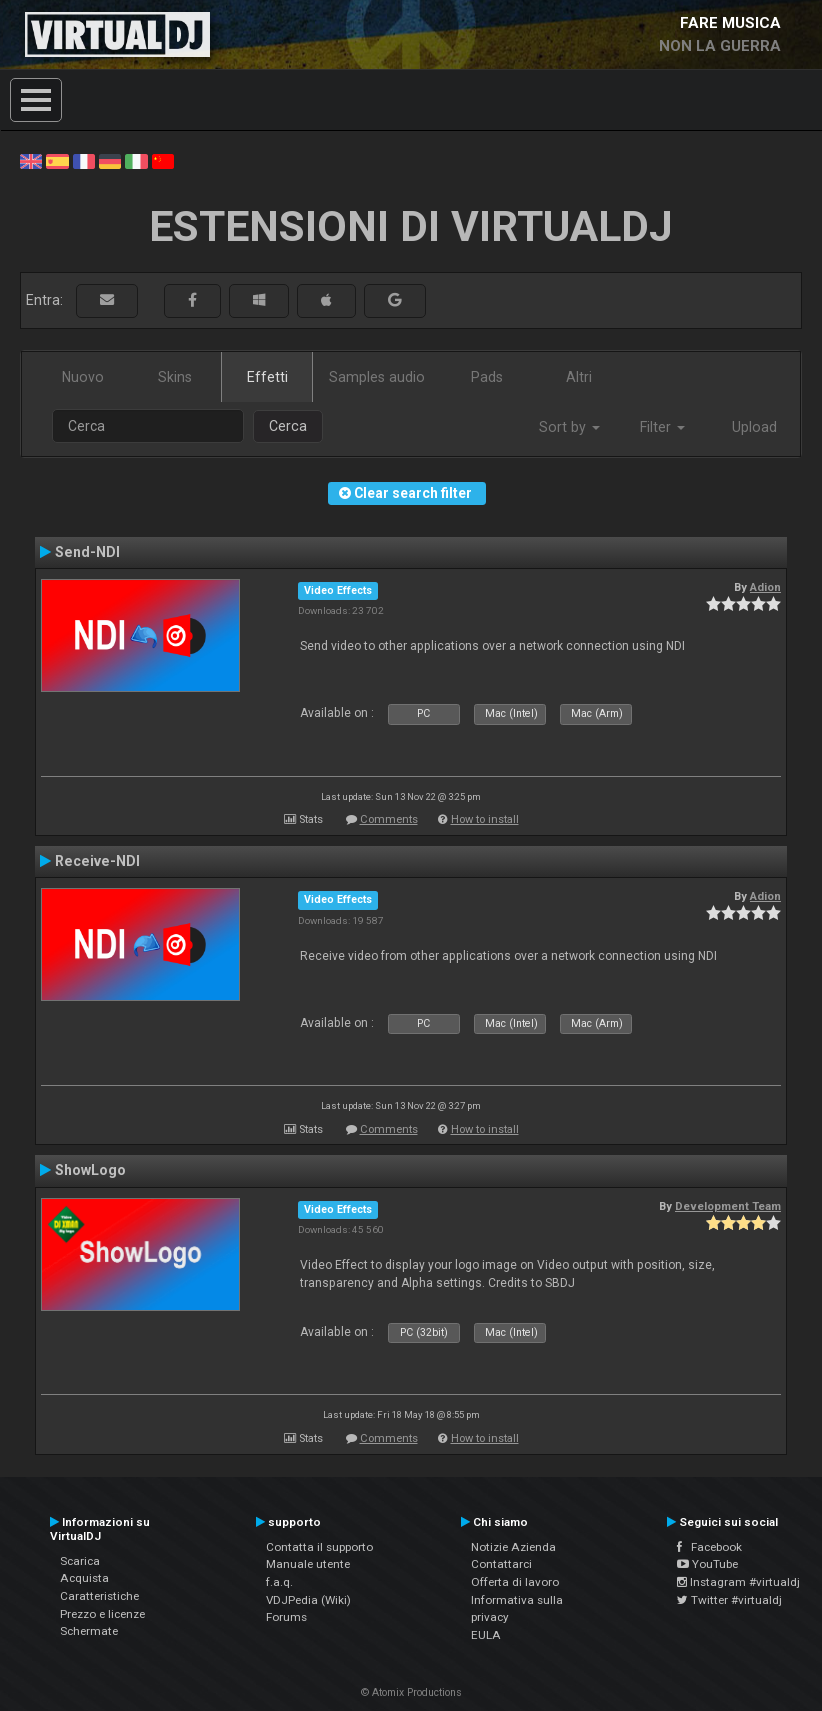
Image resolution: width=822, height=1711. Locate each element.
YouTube (707, 1564)
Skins (175, 377)
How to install (485, 819)
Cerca (288, 426)
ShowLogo (90, 1170)
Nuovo (83, 377)
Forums (286, 1617)
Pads (487, 377)
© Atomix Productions (411, 1692)
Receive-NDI (97, 861)
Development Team (728, 1206)
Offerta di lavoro (515, 1582)
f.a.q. (279, 1582)
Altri (579, 377)
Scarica (80, 1561)
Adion (765, 587)
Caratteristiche (99, 1596)
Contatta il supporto (319, 1547)
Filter (662, 427)
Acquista (84, 1578)
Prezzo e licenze (102, 1614)
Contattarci (501, 1564)
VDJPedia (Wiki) (308, 1600)
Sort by (569, 427)
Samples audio (377, 377)
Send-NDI (87, 552)
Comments (389, 819)
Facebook (709, 1547)
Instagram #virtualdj (738, 1582)
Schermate (89, 1631)
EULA (486, 1635)
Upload (754, 427)
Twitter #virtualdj (729, 1600)
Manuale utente (308, 1564)
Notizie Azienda (513, 1547)
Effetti (267, 377)
